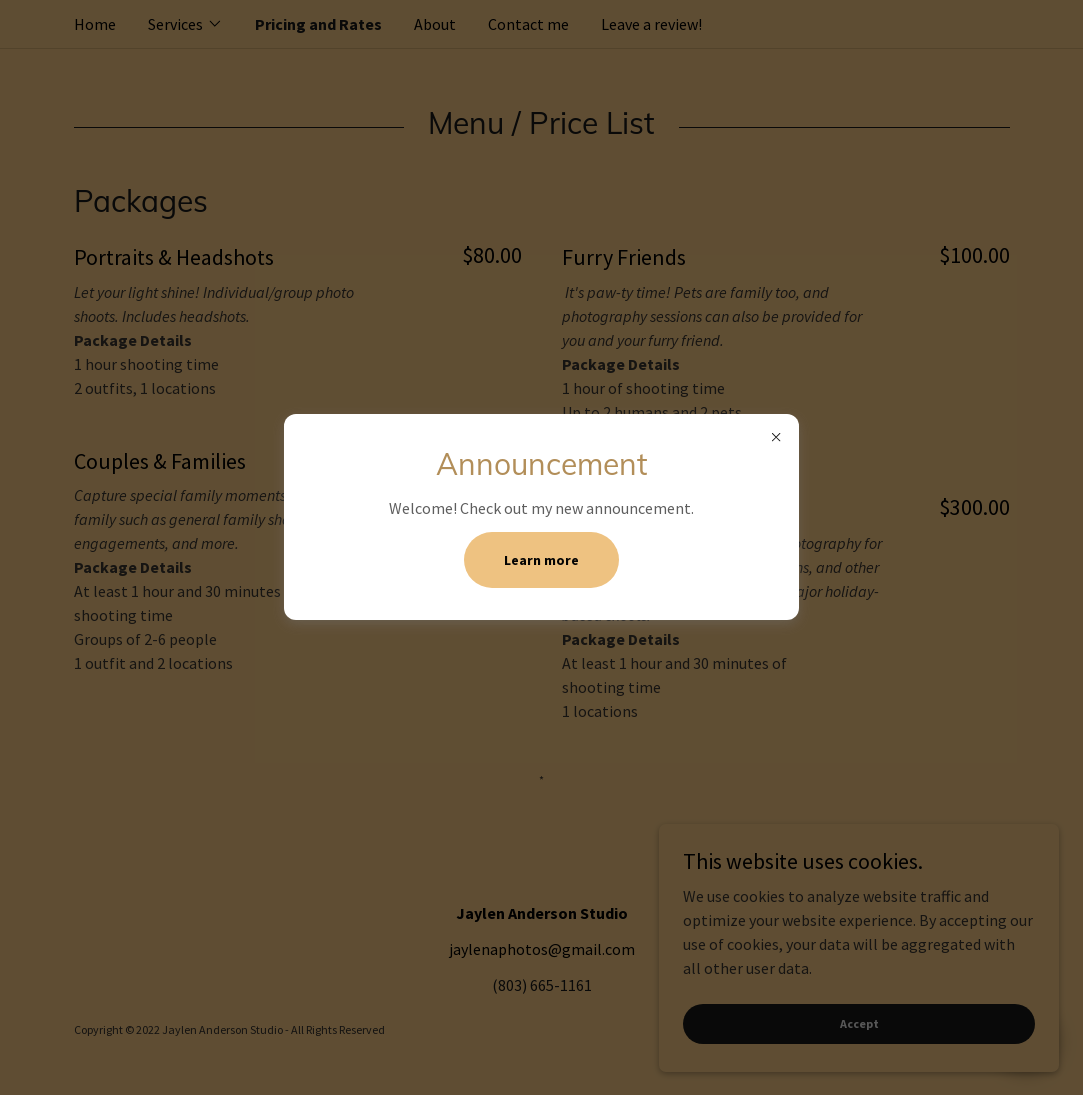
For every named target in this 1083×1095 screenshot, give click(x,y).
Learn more (541, 560)
